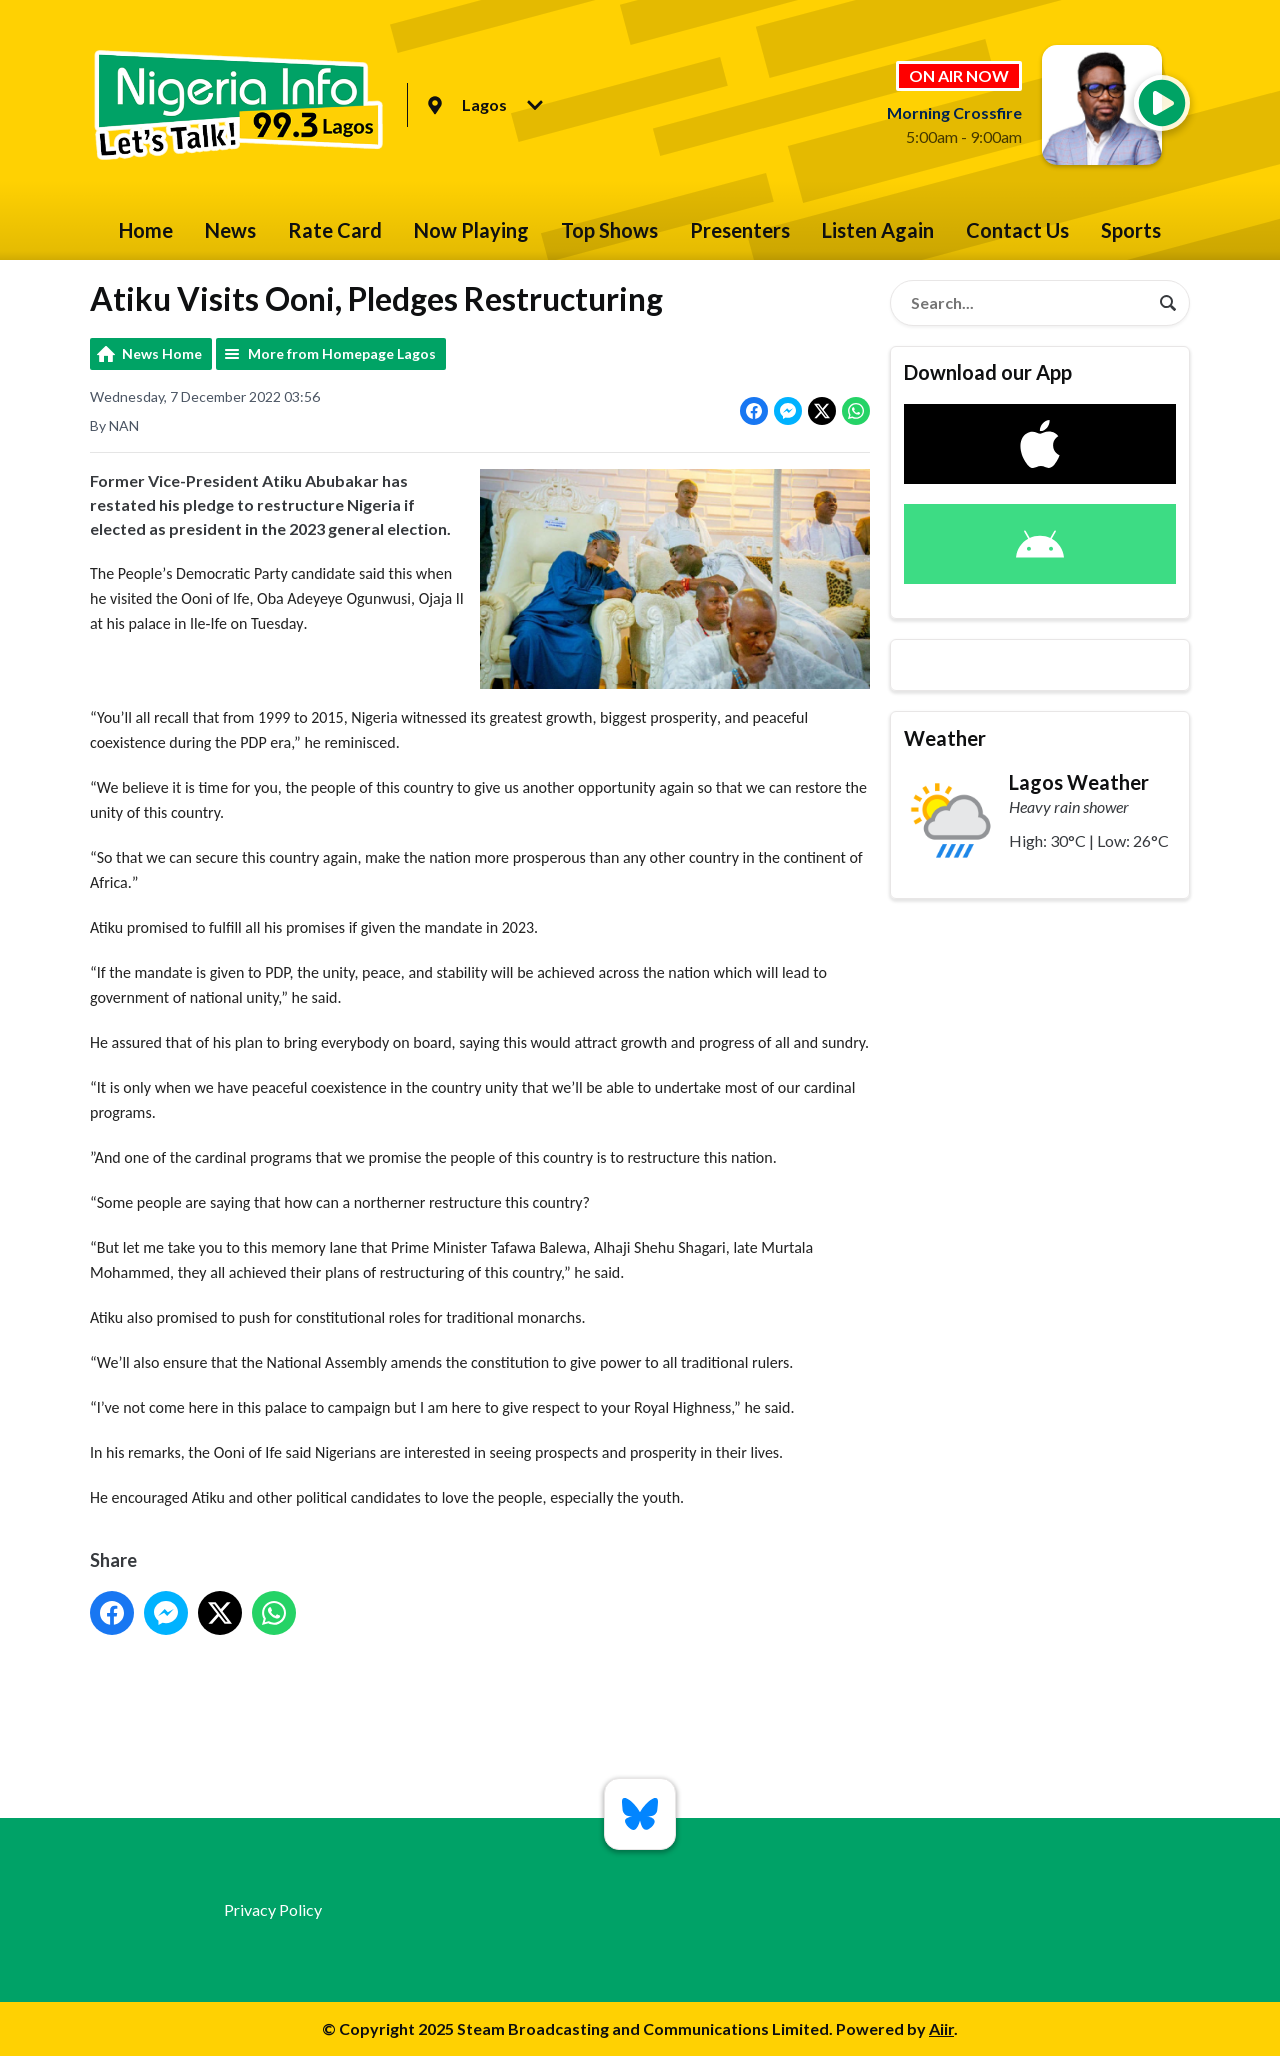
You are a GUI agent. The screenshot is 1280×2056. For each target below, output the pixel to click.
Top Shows (609, 230)
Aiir (941, 2028)
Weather (945, 738)
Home (146, 230)
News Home (162, 353)
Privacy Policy (273, 1909)
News (230, 230)
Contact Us (1017, 230)
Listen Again (878, 230)
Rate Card (335, 230)
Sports (1131, 230)
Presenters (740, 230)
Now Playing (471, 230)
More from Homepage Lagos (342, 353)
